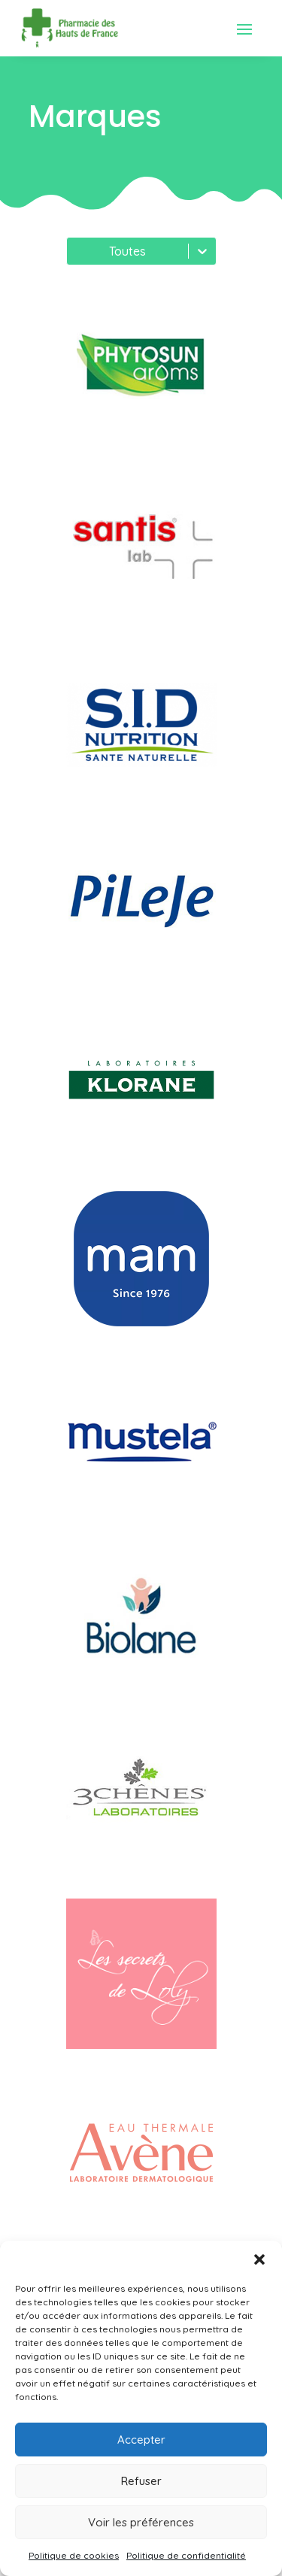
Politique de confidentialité (186, 2555)
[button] (259, 2259)
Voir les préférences (141, 2522)
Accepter (141, 2439)
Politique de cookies (74, 2555)
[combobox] (75, 251)
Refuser (141, 2481)
